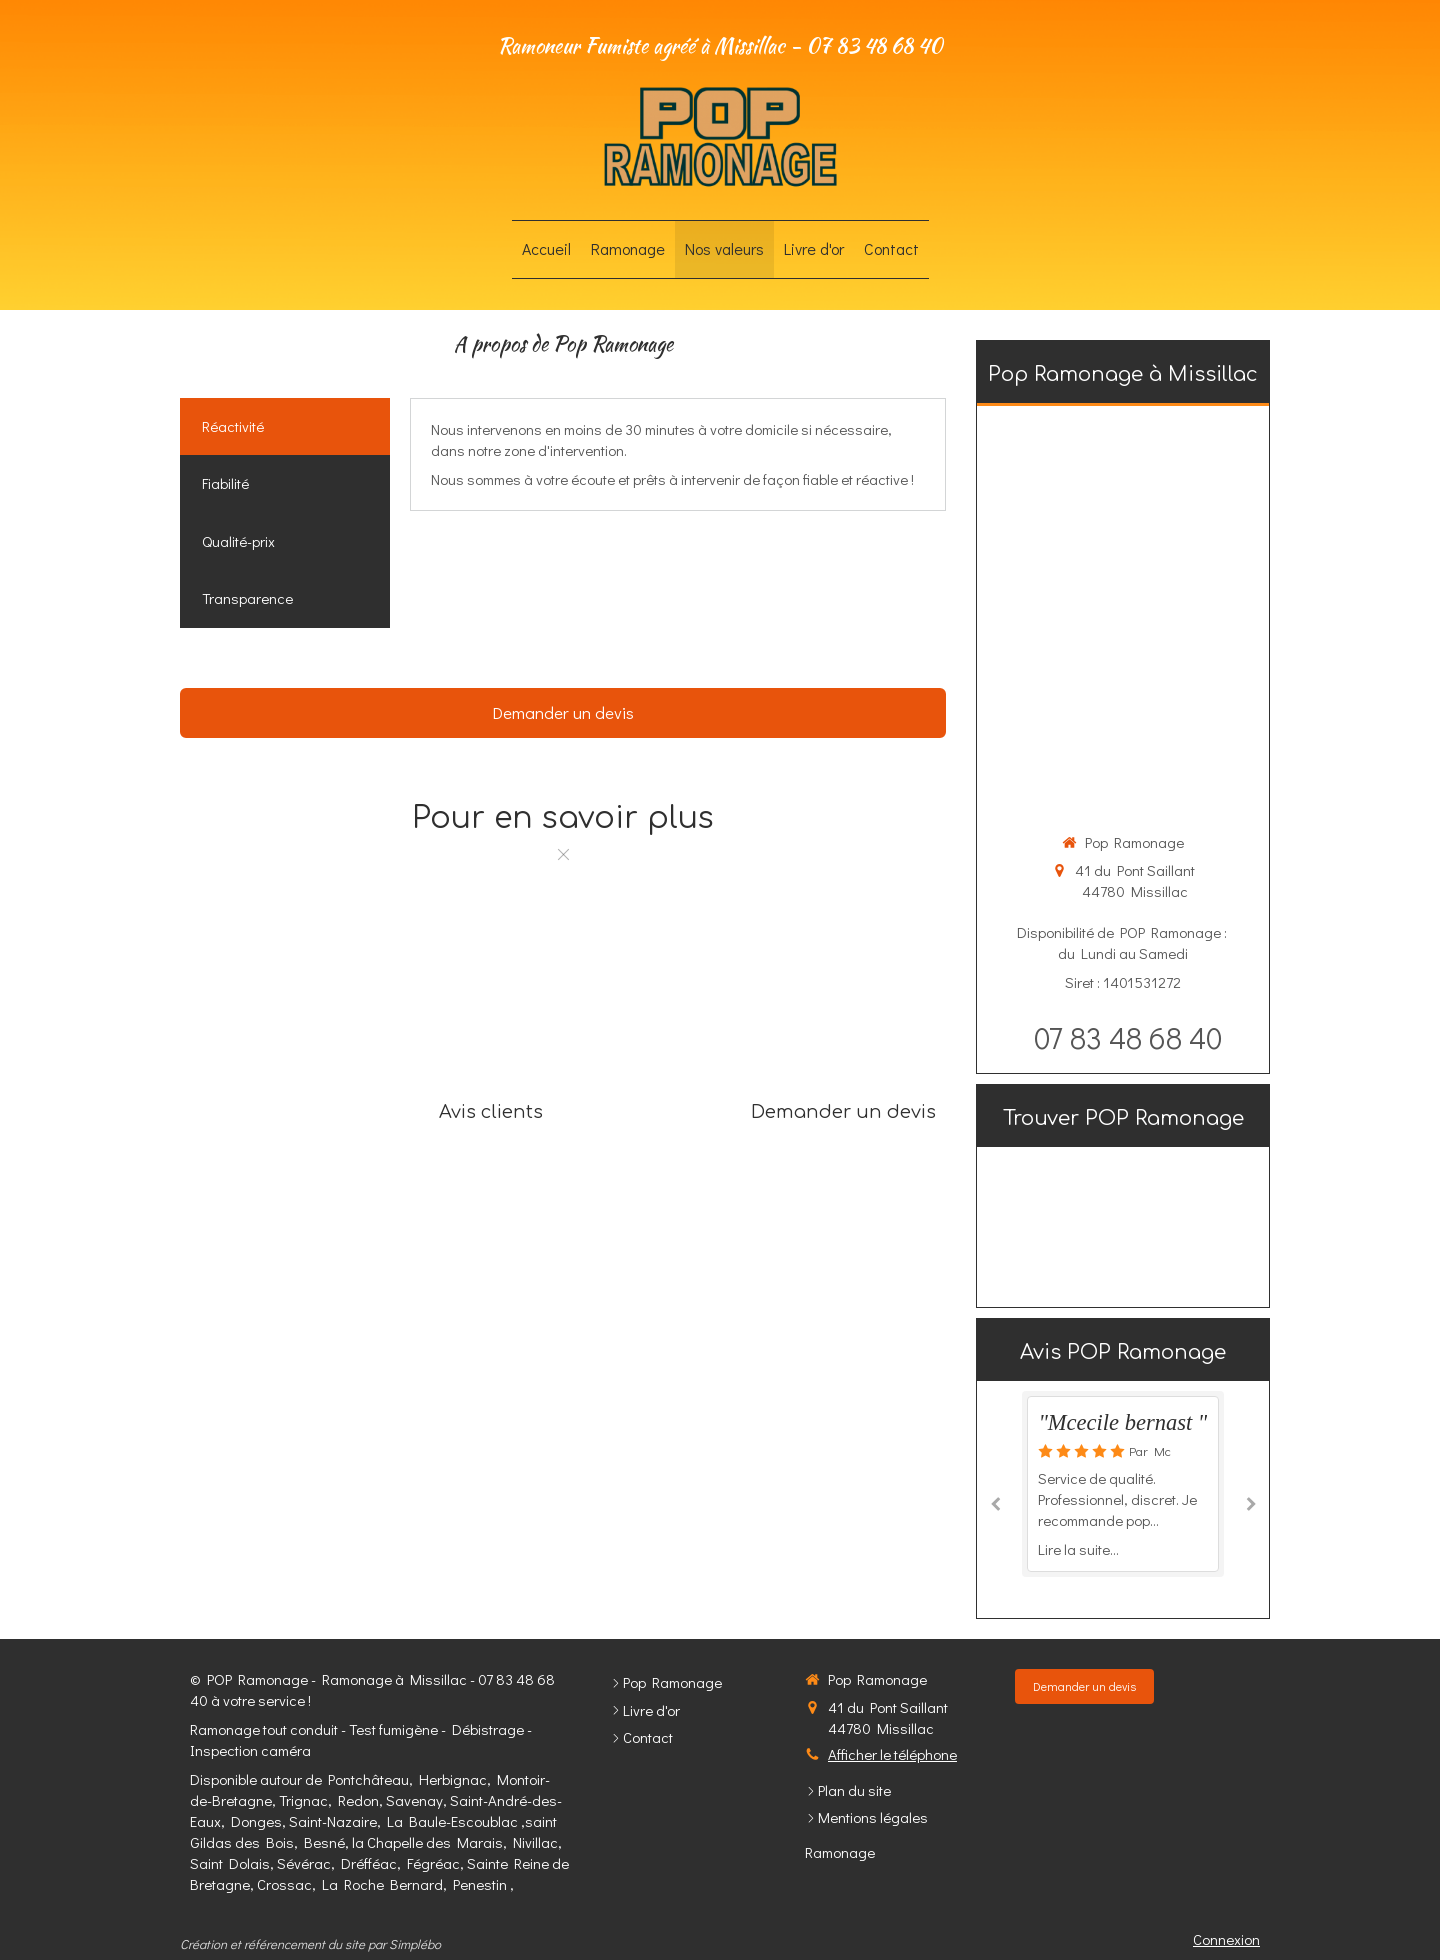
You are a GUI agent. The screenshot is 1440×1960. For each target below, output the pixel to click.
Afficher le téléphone (892, 1754)
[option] (1123, 1483)
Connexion (1226, 1939)
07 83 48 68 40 (1128, 1037)
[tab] (285, 426)
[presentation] (285, 426)
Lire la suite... (1078, 1549)
